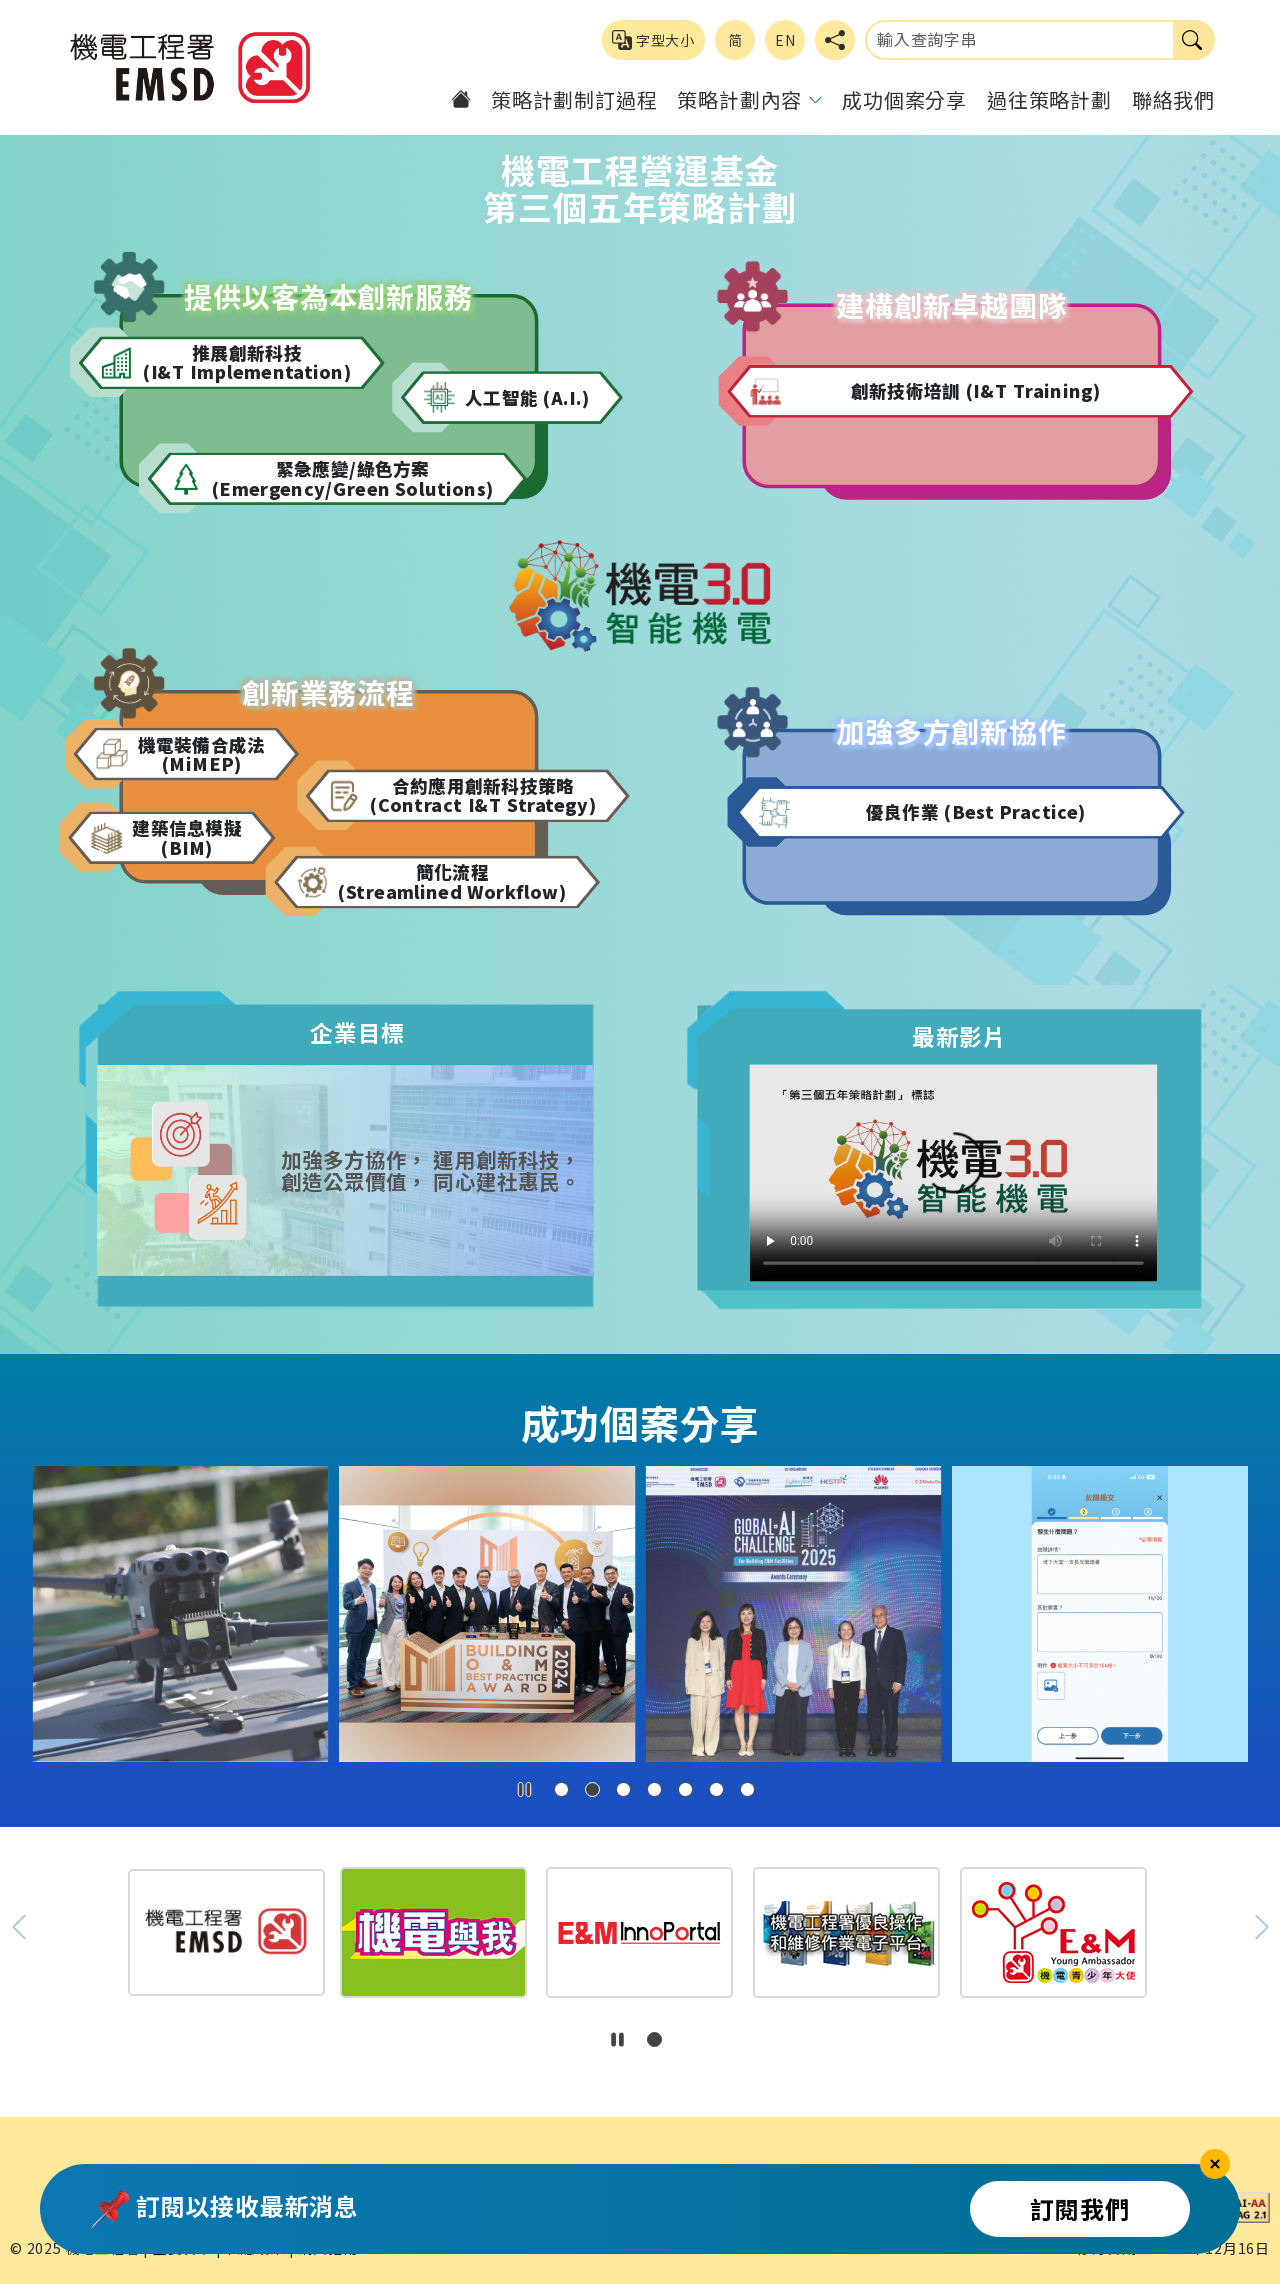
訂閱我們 (1079, 2208)
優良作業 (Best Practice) (976, 812)
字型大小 (653, 40)
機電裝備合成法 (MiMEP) (202, 753)
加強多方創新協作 (951, 730)
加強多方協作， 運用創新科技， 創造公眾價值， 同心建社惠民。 (430, 1170)
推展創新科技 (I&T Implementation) (247, 362)
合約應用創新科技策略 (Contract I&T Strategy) (483, 795)
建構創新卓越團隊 (951, 305)
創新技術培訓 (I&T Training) (976, 391)
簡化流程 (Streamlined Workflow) (452, 881)
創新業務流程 (328, 692)
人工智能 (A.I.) (527, 397)
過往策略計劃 (1049, 99)
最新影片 (959, 1035)
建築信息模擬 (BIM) (187, 837)
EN (785, 40)
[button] (561, 1789)
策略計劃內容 (739, 99)
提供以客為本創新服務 (328, 296)
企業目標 (357, 1032)
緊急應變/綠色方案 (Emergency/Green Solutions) (353, 478)
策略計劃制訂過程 (574, 99)
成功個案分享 (904, 99)
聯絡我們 (1173, 99)
